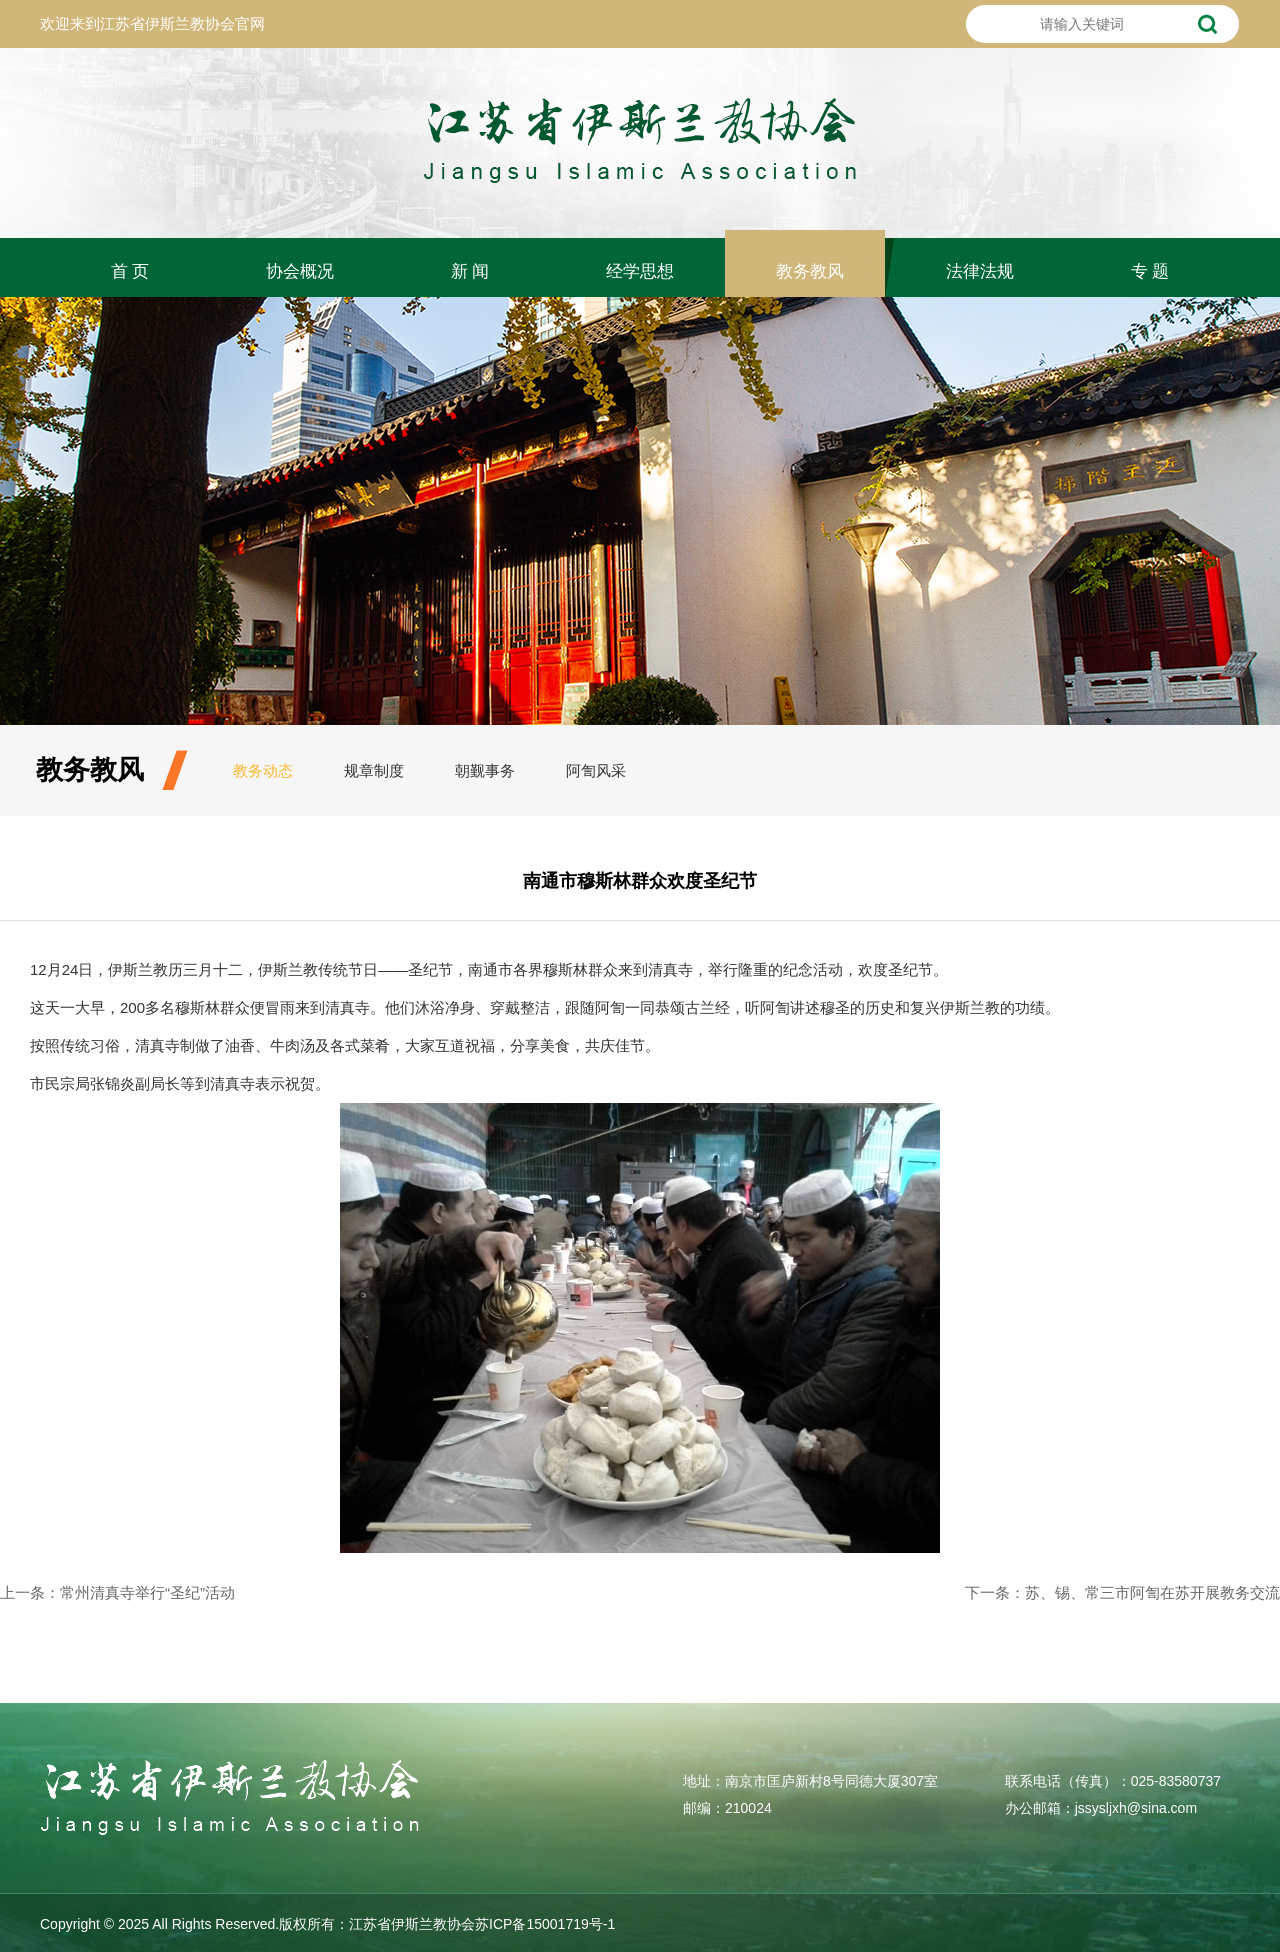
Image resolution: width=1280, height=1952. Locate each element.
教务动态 (263, 770)
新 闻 (470, 271)
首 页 (130, 271)
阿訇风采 (596, 770)
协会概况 (300, 271)
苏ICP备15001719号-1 (545, 1924)
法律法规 (980, 271)
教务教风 (810, 271)
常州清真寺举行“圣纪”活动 (147, 1592)
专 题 (1150, 271)
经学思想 (640, 271)
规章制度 (374, 770)
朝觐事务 (485, 770)
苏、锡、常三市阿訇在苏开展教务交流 (1152, 1592)
